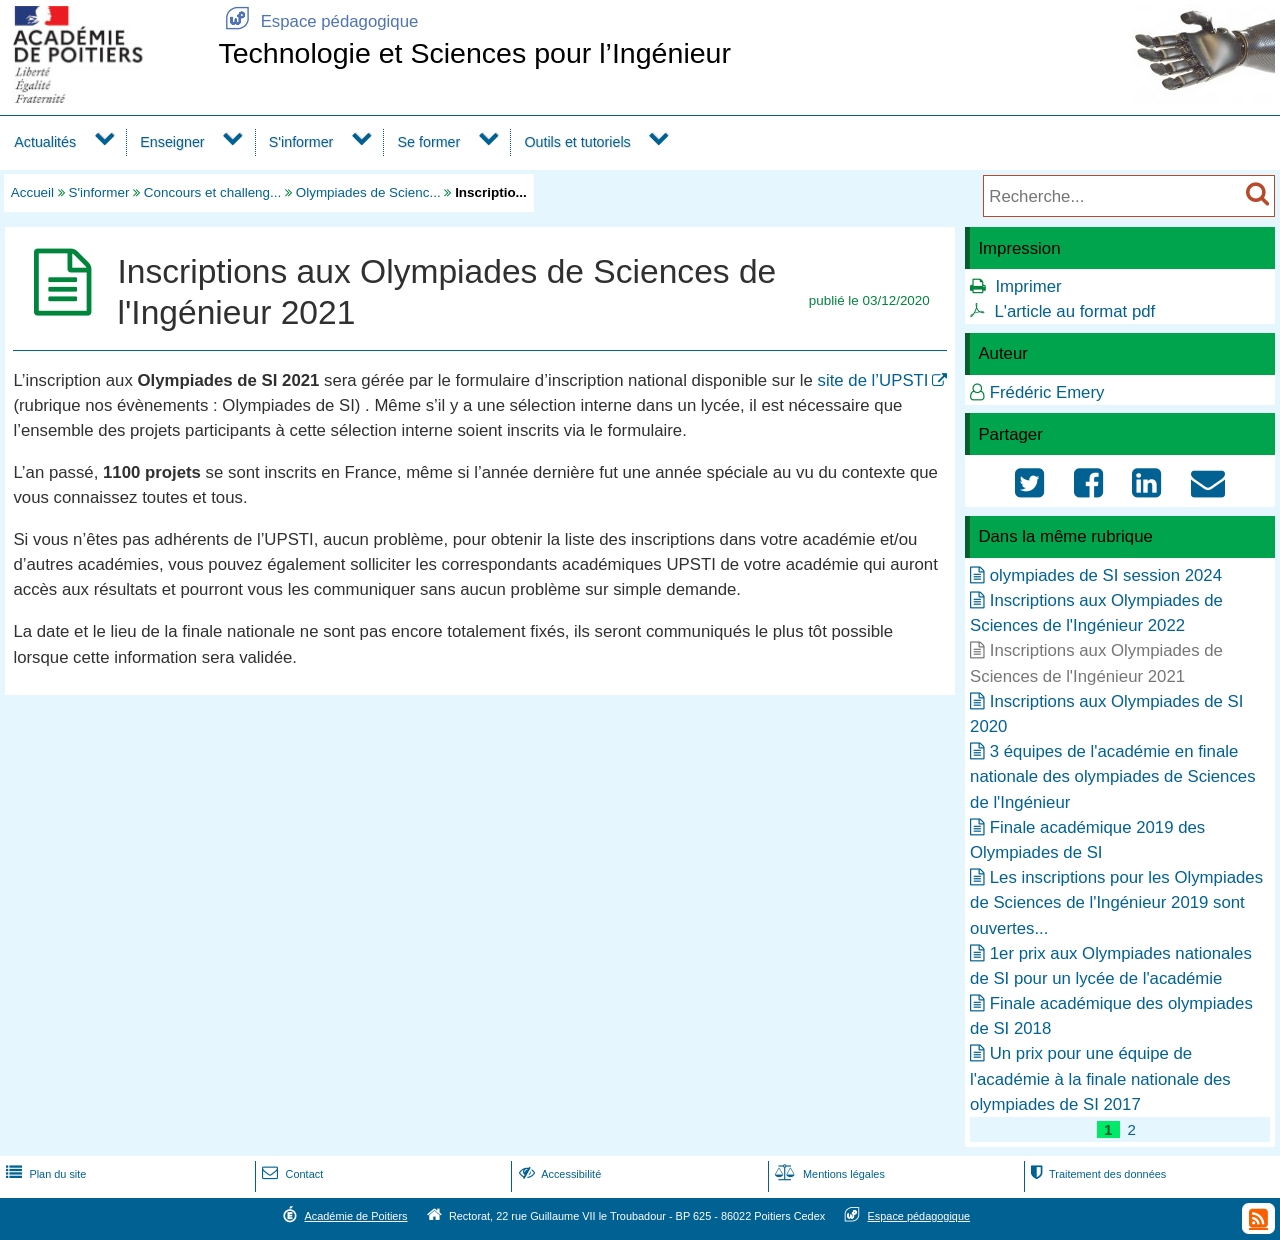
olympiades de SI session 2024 (1106, 575)
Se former (429, 142)
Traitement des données (1096, 1174)
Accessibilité (558, 1174)
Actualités (45, 142)
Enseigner (172, 142)
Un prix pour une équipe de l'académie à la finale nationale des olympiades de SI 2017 (1100, 1078)
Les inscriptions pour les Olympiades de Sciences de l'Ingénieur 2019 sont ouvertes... (1116, 902)
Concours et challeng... (212, 192)
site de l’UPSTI (873, 380)
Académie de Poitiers (355, 1216)
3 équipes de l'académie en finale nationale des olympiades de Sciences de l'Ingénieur (1112, 776)
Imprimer (1028, 286)
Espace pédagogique (318, 21)
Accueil (32, 192)
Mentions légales (828, 1174)
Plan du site (44, 1174)
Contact (290, 1174)
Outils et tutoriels (577, 142)
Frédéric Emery (1047, 392)
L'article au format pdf (1074, 311)
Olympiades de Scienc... (368, 192)
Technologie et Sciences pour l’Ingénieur (474, 53)
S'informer (301, 142)
